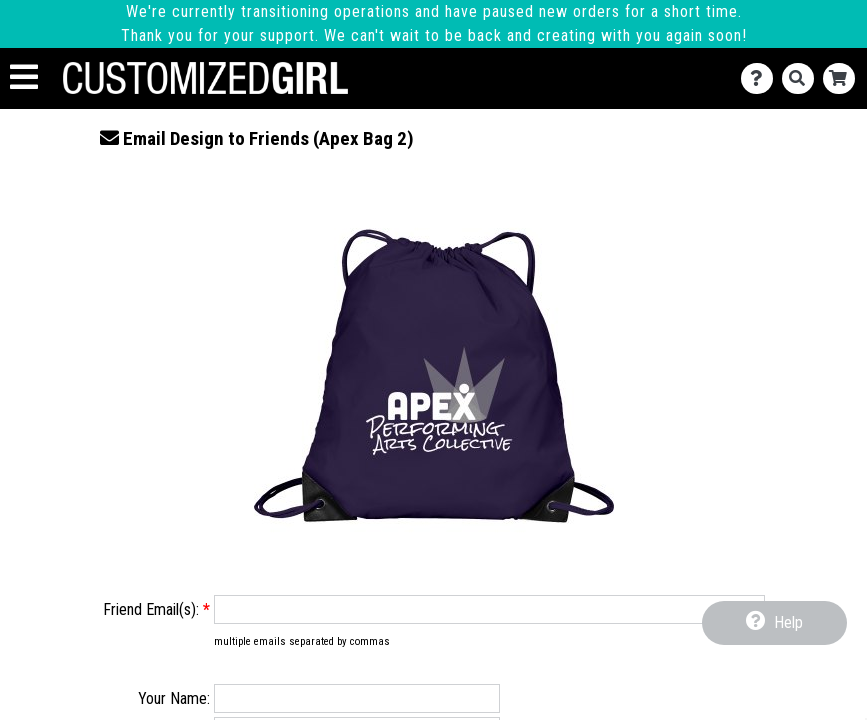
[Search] (802, 78)
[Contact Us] (761, 78)
